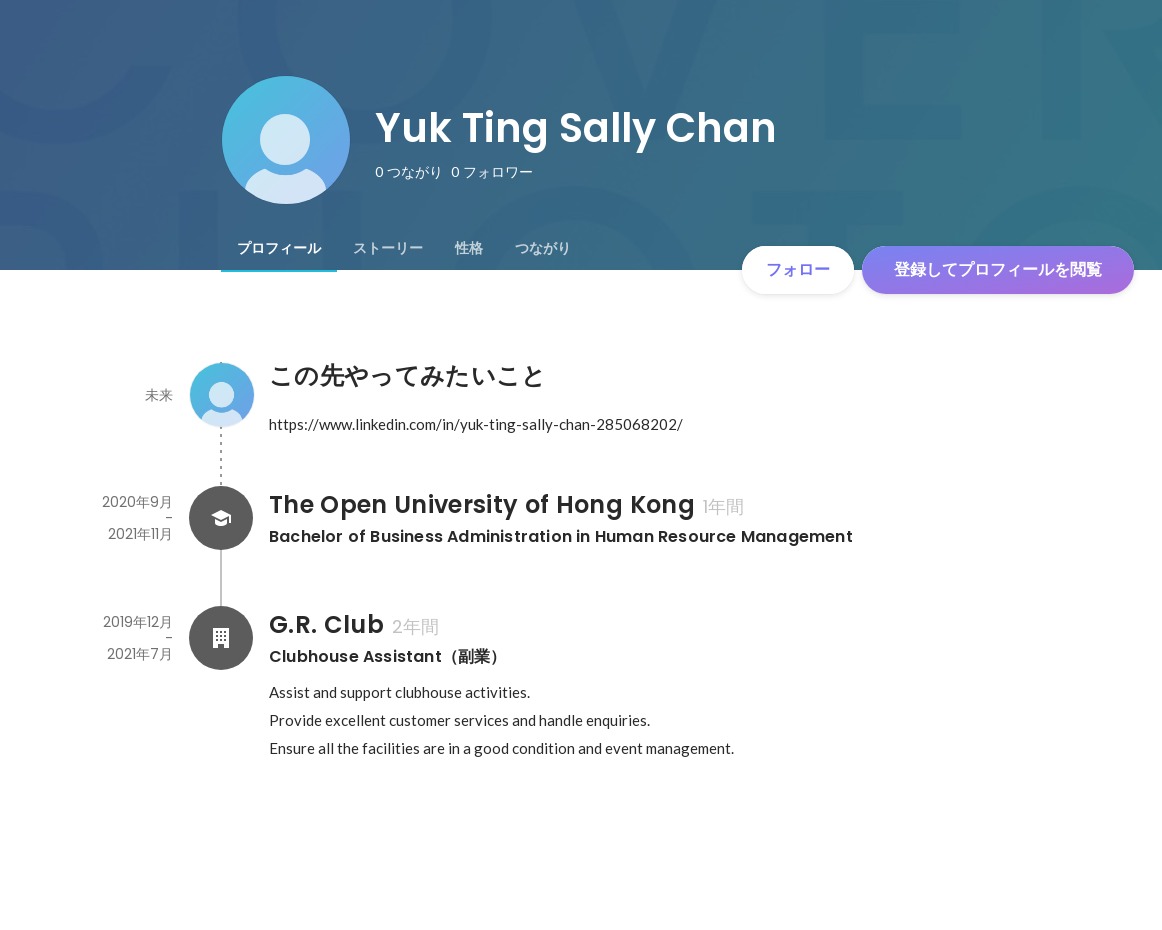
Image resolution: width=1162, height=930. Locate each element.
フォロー (798, 269)
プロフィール (279, 248)
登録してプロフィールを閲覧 (998, 269)
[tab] (279, 248)
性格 (469, 248)
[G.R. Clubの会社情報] (221, 638)
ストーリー (388, 248)
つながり (543, 248)
